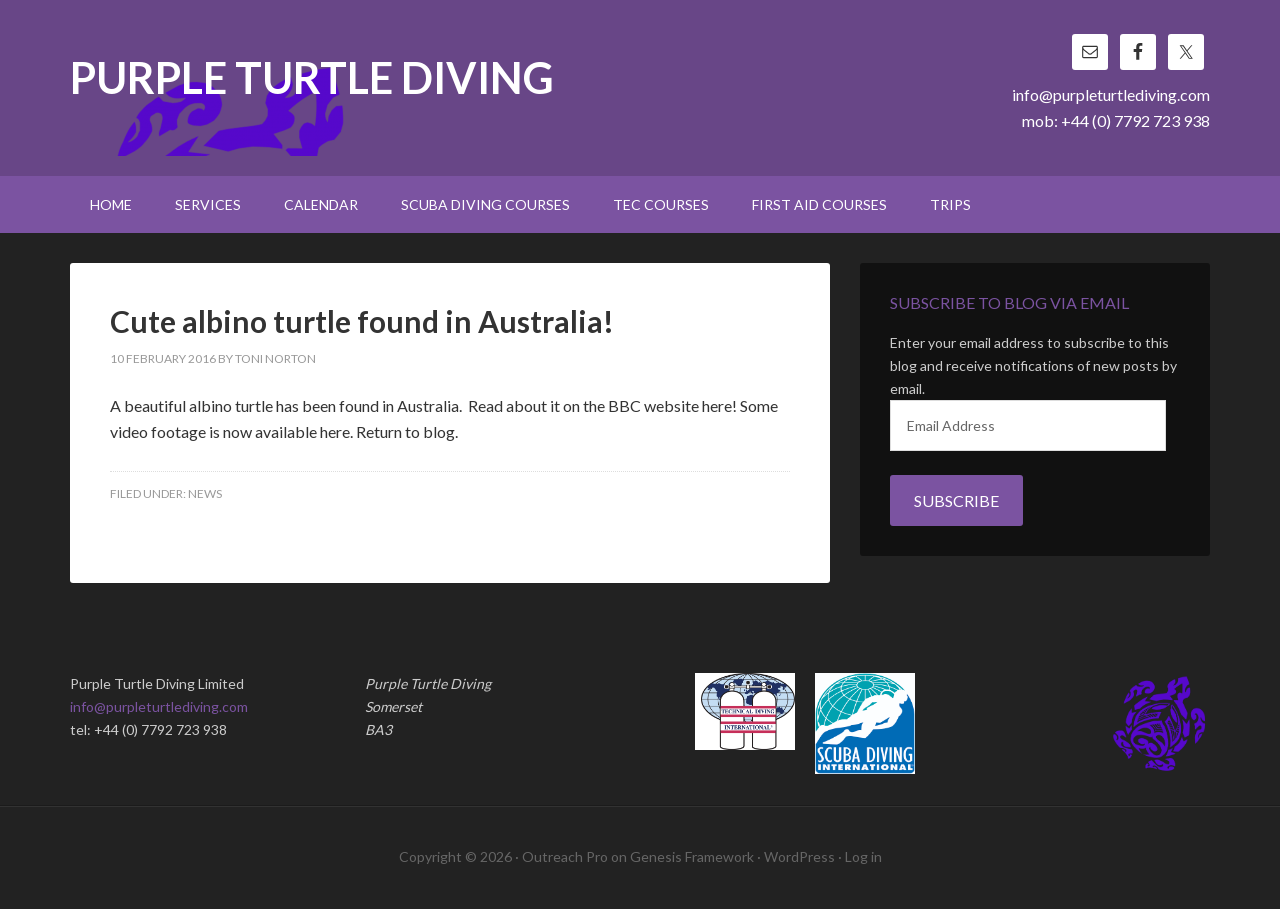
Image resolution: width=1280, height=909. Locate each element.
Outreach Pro (565, 856)
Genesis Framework (692, 856)
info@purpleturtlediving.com (1111, 94)
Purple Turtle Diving (312, 79)
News (205, 493)
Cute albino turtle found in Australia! (362, 321)
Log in (863, 856)
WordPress (799, 856)
